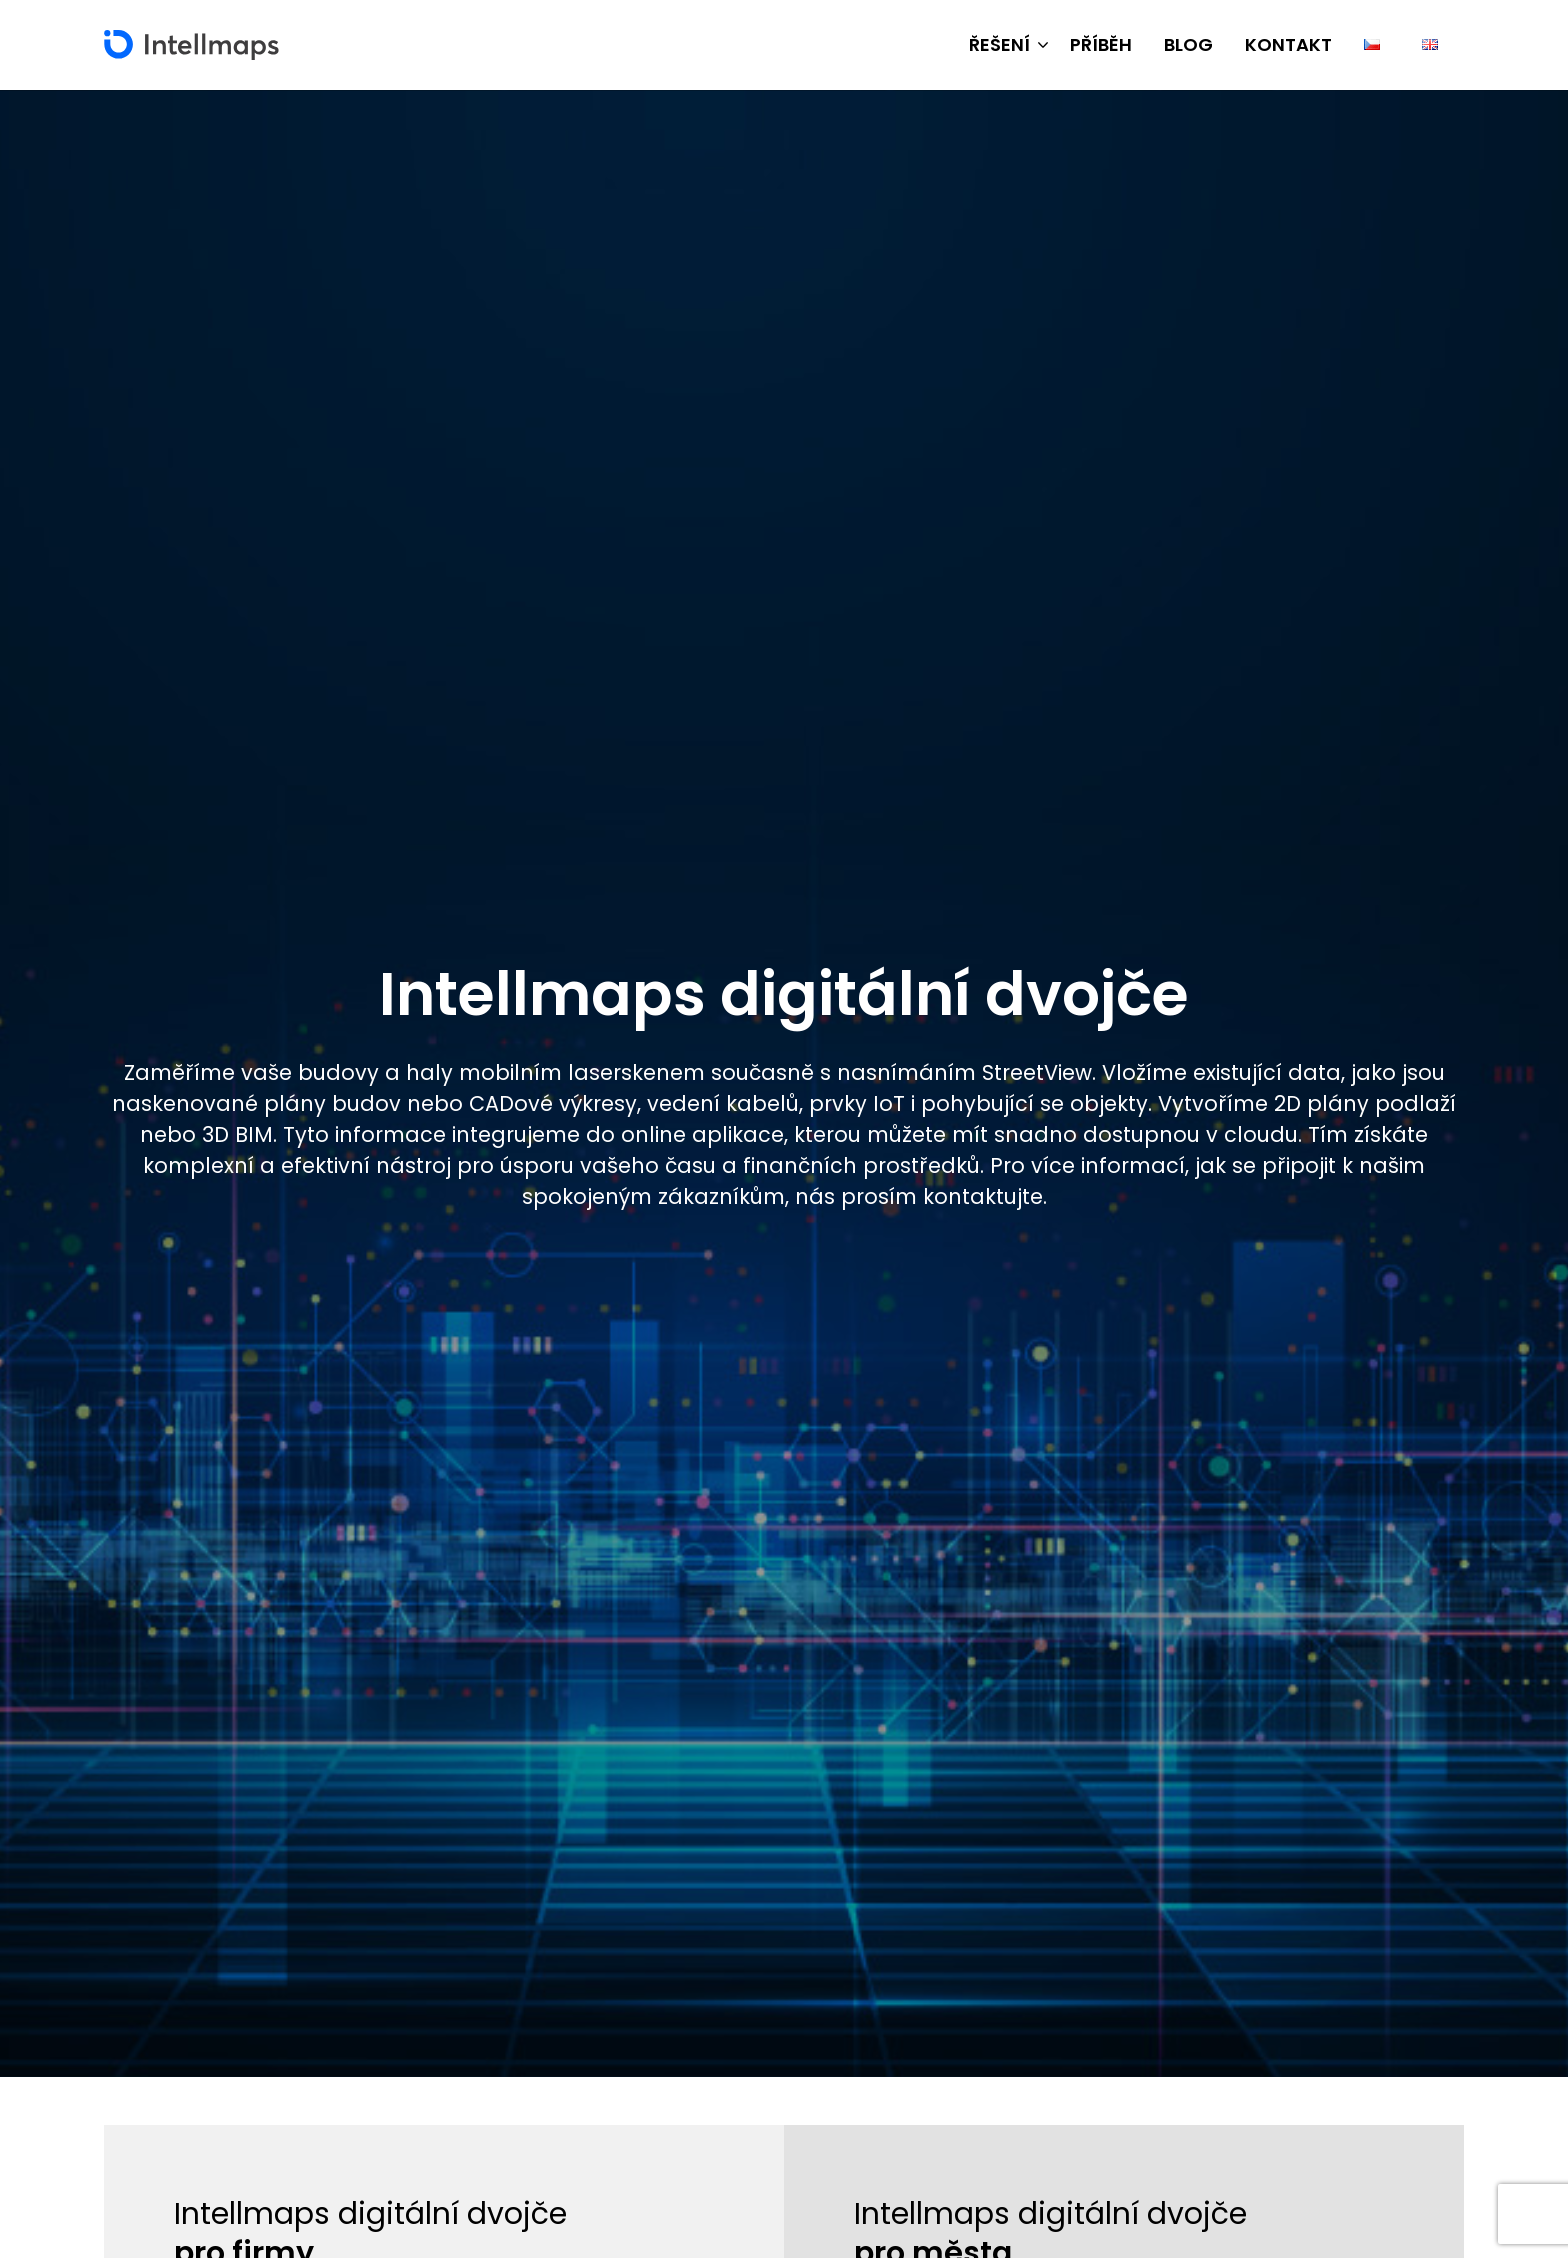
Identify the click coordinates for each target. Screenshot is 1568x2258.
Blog (1188, 44)
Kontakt (1288, 44)
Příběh (1101, 44)
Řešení (999, 44)
